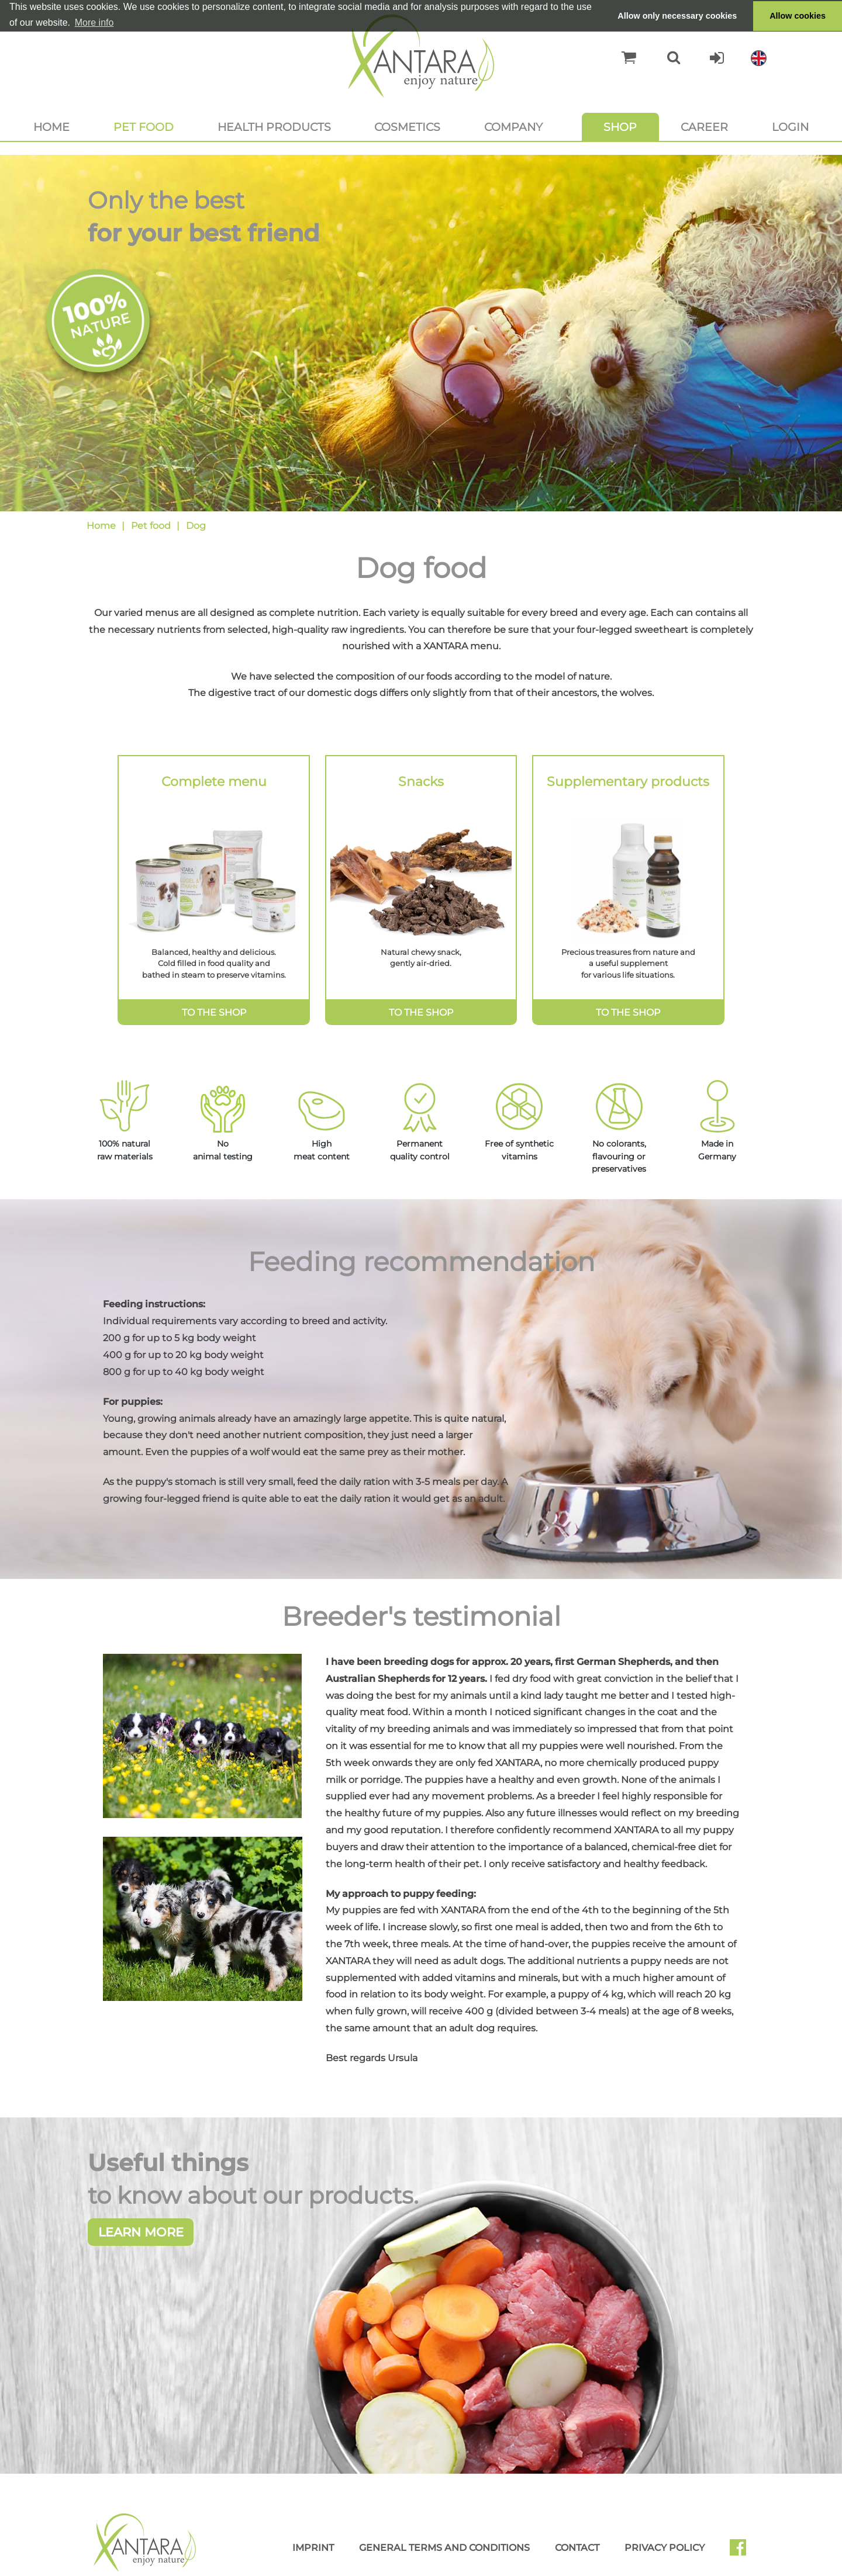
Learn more (141, 2277)
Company (513, 127)
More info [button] (94, 22)
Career (704, 127)
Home (51, 127)
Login (790, 127)
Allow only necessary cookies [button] (677, 15)
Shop (620, 127)
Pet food (143, 127)
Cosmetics (407, 127)
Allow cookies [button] (797, 15)
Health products (274, 127)
